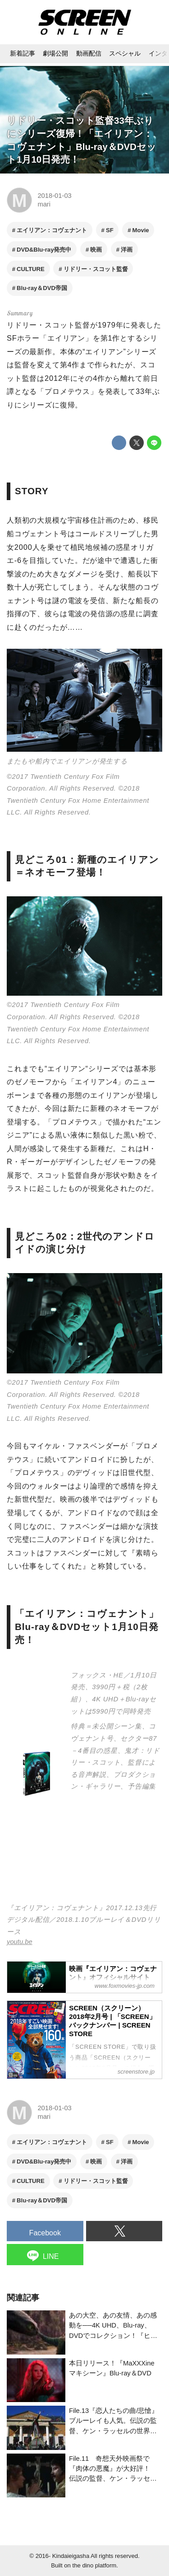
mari (43, 204)
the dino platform (95, 2565)
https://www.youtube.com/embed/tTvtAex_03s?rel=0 (84, 1854)
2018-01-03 (54, 195)
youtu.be (19, 1941)
